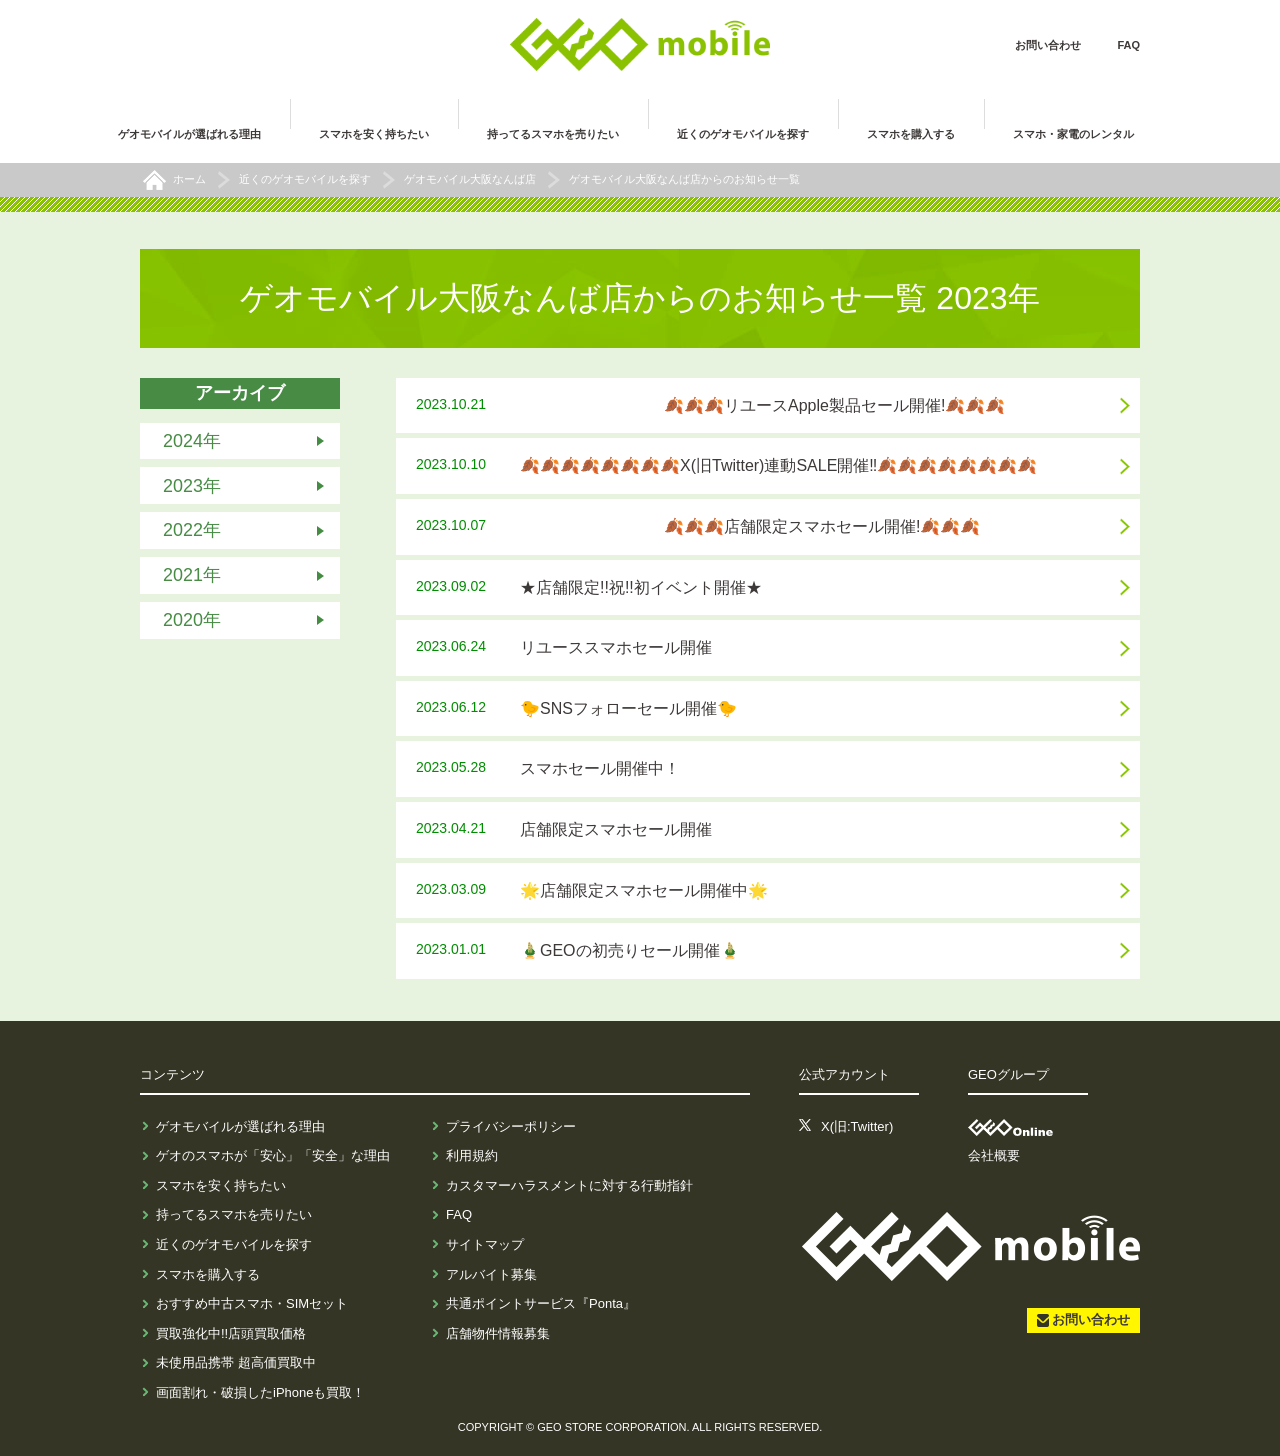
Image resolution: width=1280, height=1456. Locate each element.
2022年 (192, 530)
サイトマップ (485, 1244)
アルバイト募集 (491, 1274)
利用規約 (472, 1155)
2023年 (192, 485)
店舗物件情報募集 (498, 1333)
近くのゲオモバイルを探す (234, 1244)
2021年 (192, 575)
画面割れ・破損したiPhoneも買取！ (260, 1392)
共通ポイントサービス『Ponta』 (541, 1303)
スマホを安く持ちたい (221, 1185)
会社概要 (994, 1155)
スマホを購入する (208, 1274)
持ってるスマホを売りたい (234, 1214)
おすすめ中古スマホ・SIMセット (252, 1303)
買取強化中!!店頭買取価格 (231, 1333)
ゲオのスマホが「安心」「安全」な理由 (273, 1155)
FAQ (1128, 45)
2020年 (192, 620)
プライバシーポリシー (511, 1126)
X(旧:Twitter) (857, 1126)
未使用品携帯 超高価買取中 (236, 1362)
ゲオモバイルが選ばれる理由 (240, 1126)
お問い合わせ (1048, 45)
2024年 (192, 441)
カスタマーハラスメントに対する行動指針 (569, 1185)
